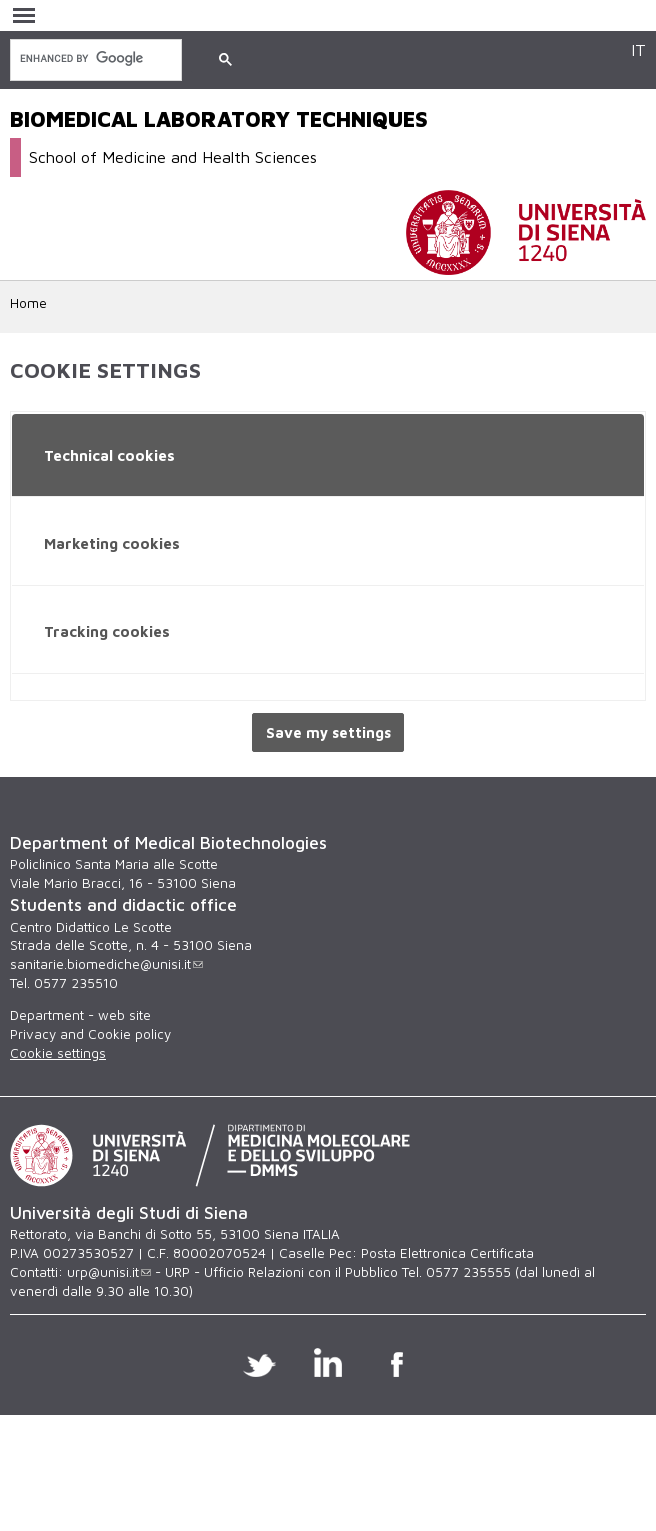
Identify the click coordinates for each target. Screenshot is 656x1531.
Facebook (397, 1362)
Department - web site (80, 1015)
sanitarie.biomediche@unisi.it (106, 964)
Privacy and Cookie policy (90, 1034)
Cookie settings (58, 1053)
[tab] (327, 455)
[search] (94, 58)
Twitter (259, 1362)
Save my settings (328, 732)
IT (638, 49)
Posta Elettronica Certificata (447, 1253)
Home (28, 303)
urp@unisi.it (109, 1272)
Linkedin (328, 1362)
